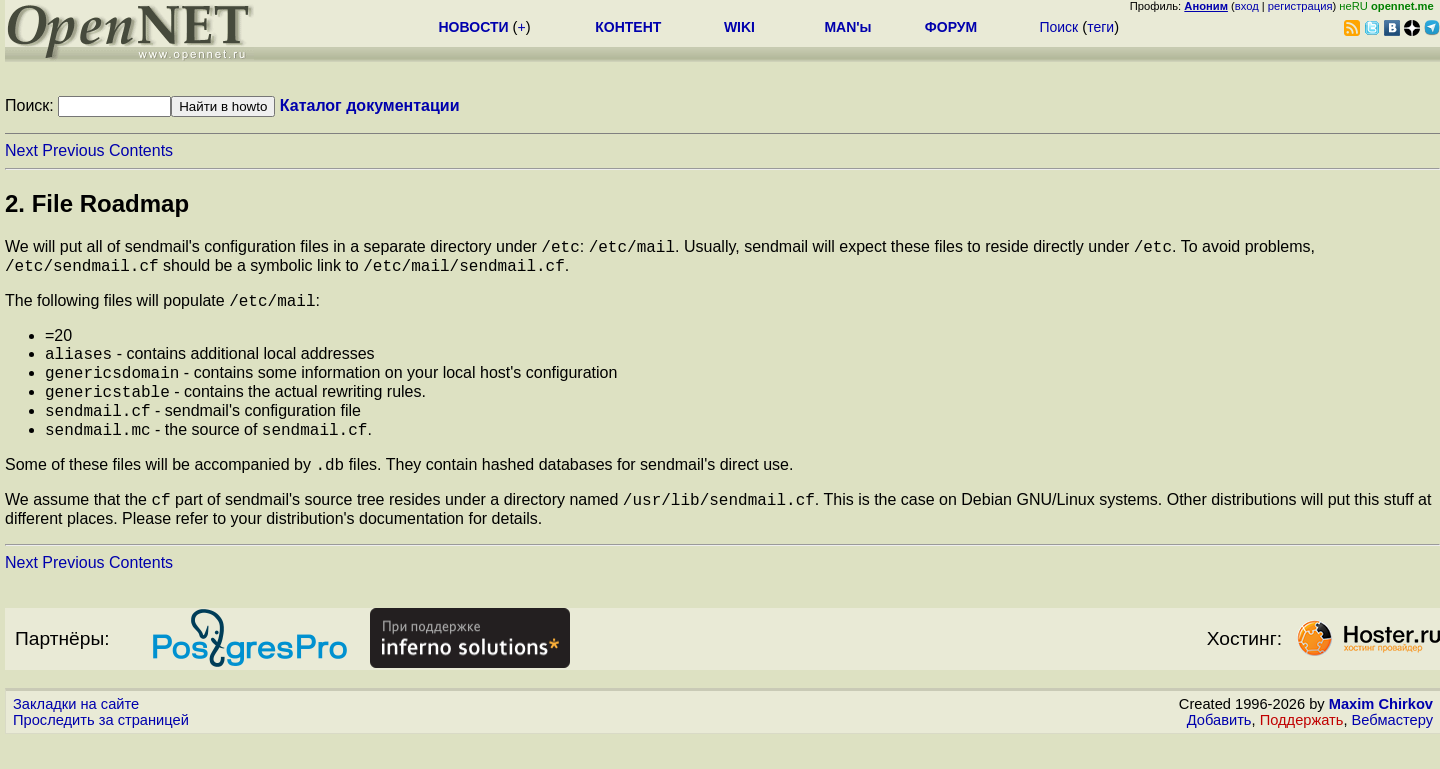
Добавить (1219, 750)
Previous (73, 150)
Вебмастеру (1392, 750)
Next (21, 150)
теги (1100, 27)
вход (1247, 6)
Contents (141, 150)
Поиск (1058, 27)
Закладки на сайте (76, 734)
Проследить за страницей (101, 750)
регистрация (1300, 6)
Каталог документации (370, 105)
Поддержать (1302, 750)
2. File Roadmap (97, 203)
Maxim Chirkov (1381, 734)
